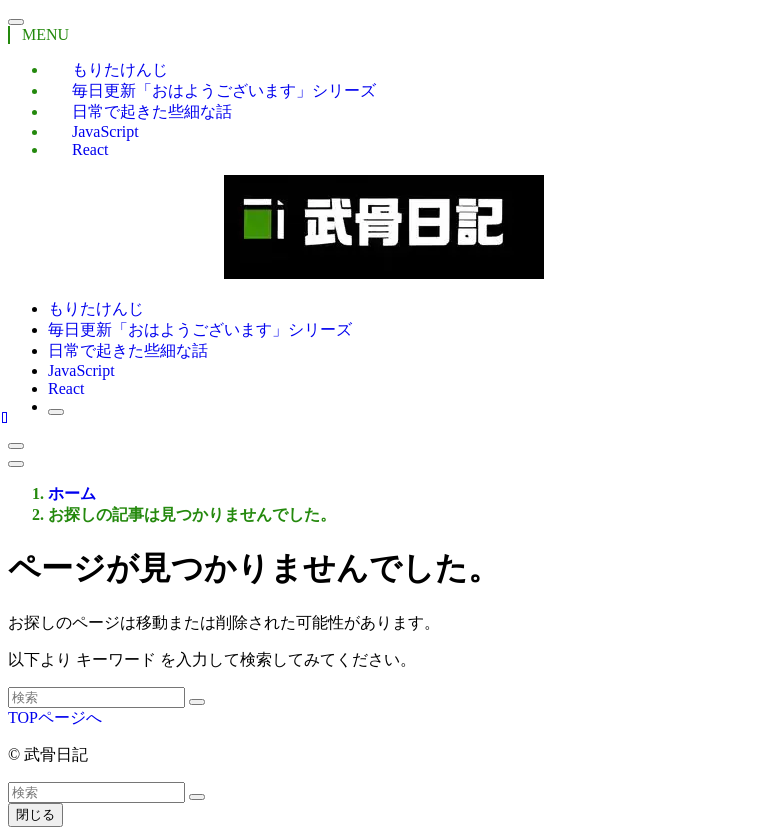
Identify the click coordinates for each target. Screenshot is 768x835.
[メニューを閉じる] (16, 22)
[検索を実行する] (197, 702)
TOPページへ (55, 717)
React (90, 149)
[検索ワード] (96, 697)
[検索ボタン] (56, 412)
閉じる (35, 814)
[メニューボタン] (16, 464)
